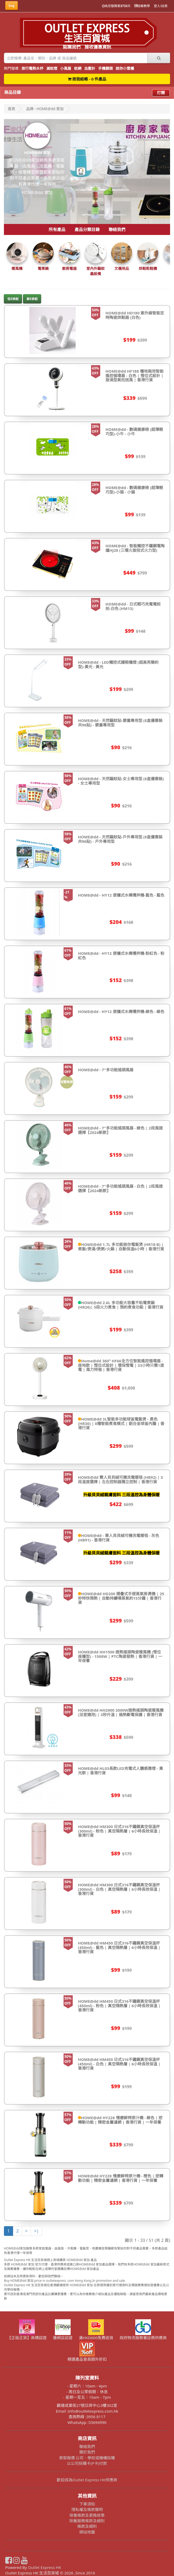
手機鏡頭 (105, 68)
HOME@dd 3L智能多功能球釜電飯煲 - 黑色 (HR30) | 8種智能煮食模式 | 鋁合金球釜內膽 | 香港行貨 (121, 1423)
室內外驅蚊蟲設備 (95, 271)
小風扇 (65, 68)
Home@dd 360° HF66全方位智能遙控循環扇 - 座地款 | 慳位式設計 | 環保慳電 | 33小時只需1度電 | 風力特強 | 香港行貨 (121, 1365)
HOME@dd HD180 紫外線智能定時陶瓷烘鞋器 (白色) (134, 315)
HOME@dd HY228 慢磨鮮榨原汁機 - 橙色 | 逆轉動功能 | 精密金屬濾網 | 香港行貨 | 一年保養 (120, 2178)
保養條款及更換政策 (87, 2515)
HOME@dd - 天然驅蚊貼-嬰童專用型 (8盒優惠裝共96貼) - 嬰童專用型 (120, 722)
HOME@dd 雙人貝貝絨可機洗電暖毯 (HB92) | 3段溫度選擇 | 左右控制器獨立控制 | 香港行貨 (120, 1479)
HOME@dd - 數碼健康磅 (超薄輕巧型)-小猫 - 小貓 (134, 490)
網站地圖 (87, 2532)
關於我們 (87, 2452)
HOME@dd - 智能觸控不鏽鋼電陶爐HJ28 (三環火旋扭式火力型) (135, 548)
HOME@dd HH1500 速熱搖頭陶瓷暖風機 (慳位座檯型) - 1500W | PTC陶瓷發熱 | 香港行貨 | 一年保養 (120, 1656)
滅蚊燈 (51, 68)
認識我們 (72, 47)
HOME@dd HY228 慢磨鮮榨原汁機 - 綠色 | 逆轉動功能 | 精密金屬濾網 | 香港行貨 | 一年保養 (120, 2120)
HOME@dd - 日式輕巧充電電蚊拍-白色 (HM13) (133, 606)
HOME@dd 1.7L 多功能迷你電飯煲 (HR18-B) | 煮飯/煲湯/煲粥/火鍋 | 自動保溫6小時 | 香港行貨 (121, 1246)
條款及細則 (87, 2526)
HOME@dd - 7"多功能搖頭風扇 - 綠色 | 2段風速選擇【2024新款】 (120, 1130)
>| (36, 2231)
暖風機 (17, 268)
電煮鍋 (43, 268)
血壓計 (89, 68)
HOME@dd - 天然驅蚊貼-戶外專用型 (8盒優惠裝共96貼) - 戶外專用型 (120, 839)
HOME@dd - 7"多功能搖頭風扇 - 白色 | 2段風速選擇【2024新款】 (120, 1188)
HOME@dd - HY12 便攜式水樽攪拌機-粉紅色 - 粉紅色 (121, 955)
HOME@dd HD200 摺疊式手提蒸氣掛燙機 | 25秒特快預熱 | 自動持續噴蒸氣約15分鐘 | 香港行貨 (121, 1598)
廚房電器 (69, 268)
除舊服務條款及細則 (87, 2520)
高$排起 (32, 299)
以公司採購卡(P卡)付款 (87, 2463)
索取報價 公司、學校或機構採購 (87, 2457)
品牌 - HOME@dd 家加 (45, 108)
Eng (11, 5)
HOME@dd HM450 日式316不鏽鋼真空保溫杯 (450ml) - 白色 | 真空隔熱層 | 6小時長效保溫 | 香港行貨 (119, 2064)
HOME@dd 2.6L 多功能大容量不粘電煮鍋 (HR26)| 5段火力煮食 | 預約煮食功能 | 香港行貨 (121, 1305)
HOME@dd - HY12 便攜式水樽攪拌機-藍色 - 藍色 (121, 895)
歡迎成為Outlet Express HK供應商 (87, 2479)
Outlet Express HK (44, 2567)
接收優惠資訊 (98, 47)
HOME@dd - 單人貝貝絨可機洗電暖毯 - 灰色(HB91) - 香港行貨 (118, 1538)
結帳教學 (142, 6)
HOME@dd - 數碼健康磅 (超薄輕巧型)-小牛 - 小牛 (134, 431)
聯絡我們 (117, 229)
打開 (161, 92)
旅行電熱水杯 (32, 68)
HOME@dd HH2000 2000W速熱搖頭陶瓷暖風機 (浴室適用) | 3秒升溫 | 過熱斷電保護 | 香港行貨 (121, 1712)
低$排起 (13, 299)
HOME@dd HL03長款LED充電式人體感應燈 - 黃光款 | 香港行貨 (120, 1770)
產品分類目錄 (87, 229)
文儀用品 (121, 268)
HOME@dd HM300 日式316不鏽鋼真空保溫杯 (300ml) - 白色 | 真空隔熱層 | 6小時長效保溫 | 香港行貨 (119, 1889)
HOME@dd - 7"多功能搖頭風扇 (105, 1069)
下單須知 (87, 2504)
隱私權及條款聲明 (87, 2509)
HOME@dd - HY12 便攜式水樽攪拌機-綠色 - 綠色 (121, 1011)
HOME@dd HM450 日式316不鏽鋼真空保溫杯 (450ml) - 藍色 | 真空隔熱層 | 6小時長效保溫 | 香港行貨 (119, 1947)
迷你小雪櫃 (125, 68)
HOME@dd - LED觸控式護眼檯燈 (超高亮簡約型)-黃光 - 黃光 (118, 664)
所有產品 (57, 229)
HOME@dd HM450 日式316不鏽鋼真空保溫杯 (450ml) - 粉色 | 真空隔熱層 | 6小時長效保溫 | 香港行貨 (119, 2005)
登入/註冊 (160, 6)
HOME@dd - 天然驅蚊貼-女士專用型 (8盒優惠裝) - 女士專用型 (121, 781)
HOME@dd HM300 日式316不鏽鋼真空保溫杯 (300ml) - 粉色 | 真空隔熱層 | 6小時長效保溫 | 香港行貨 (119, 1831)
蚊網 (77, 68)
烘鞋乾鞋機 (148, 268)
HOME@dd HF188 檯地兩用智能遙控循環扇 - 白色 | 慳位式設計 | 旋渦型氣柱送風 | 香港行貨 (134, 375)
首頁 (11, 108)
